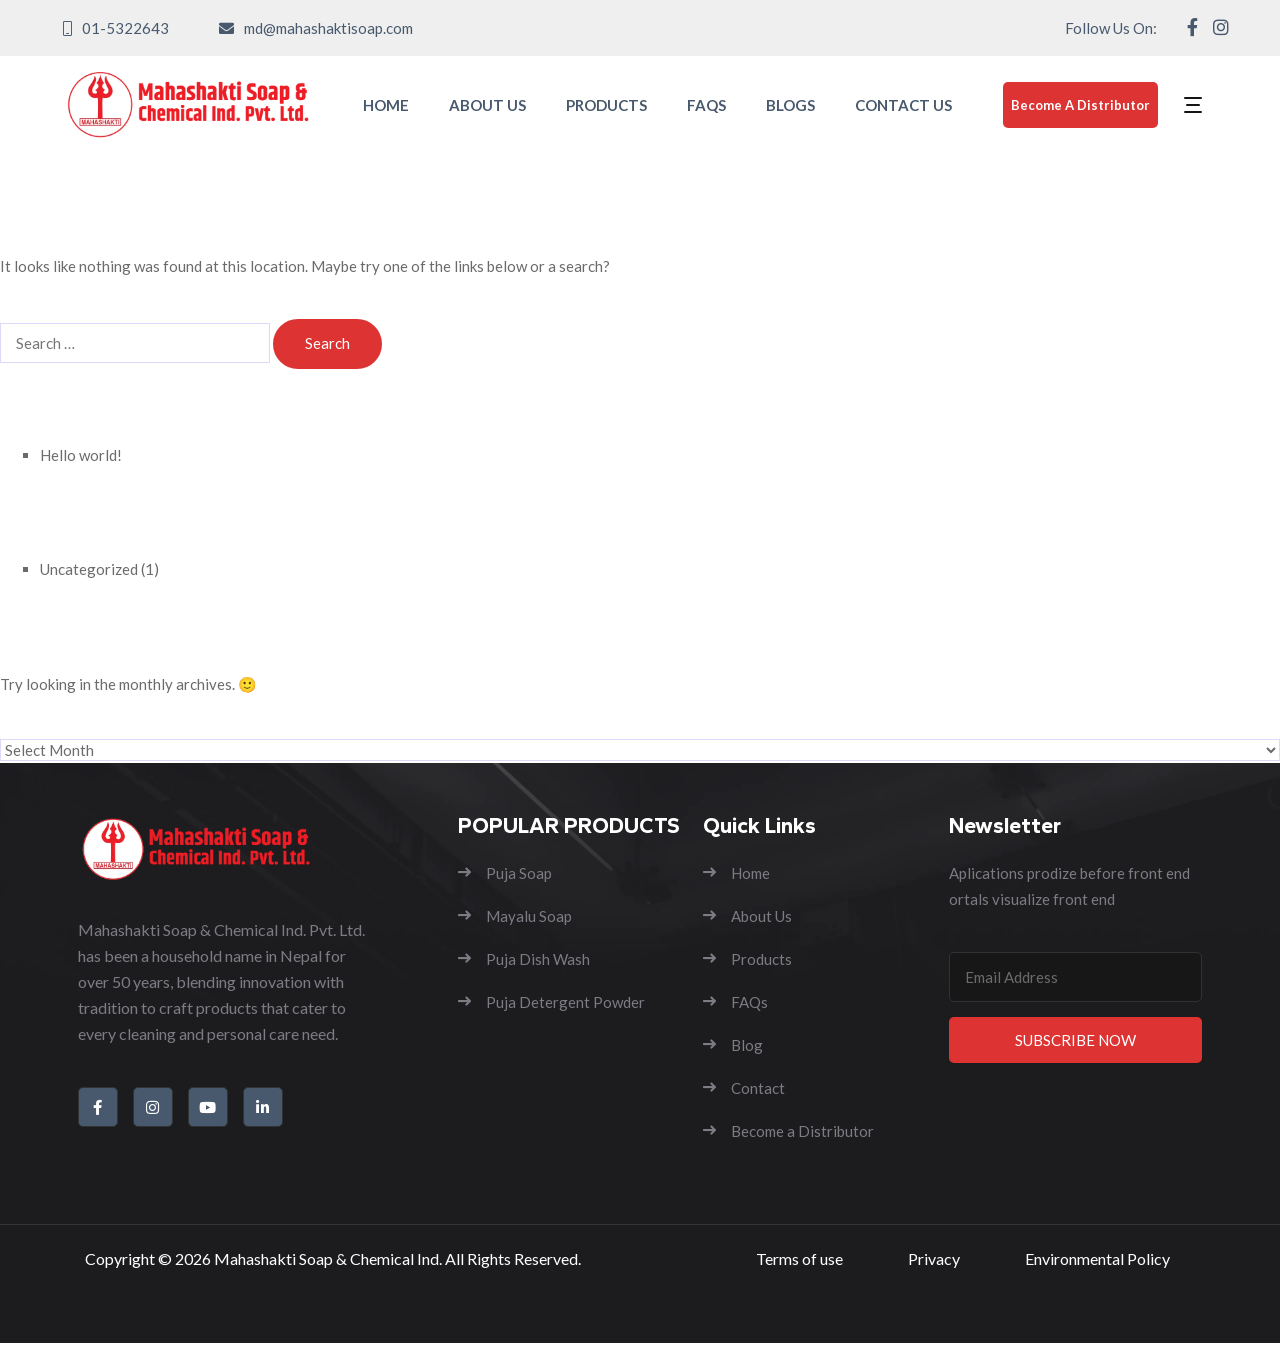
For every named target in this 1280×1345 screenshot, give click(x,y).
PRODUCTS (606, 105)
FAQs (735, 1002)
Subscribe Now (1075, 1040)
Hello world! (81, 455)
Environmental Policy (1097, 1259)
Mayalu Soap (515, 916)
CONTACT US (903, 105)
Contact (744, 1088)
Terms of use (799, 1259)
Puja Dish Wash (524, 959)
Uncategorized (89, 569)
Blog (733, 1045)
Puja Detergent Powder (551, 1002)
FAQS (706, 105)
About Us (747, 916)
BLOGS (790, 105)
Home (736, 873)
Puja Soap (505, 873)
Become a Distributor (788, 1131)
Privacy (934, 1259)
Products (747, 959)
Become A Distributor (1080, 105)
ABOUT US (487, 105)
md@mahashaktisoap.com (328, 28)
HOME (386, 105)
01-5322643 (125, 28)
